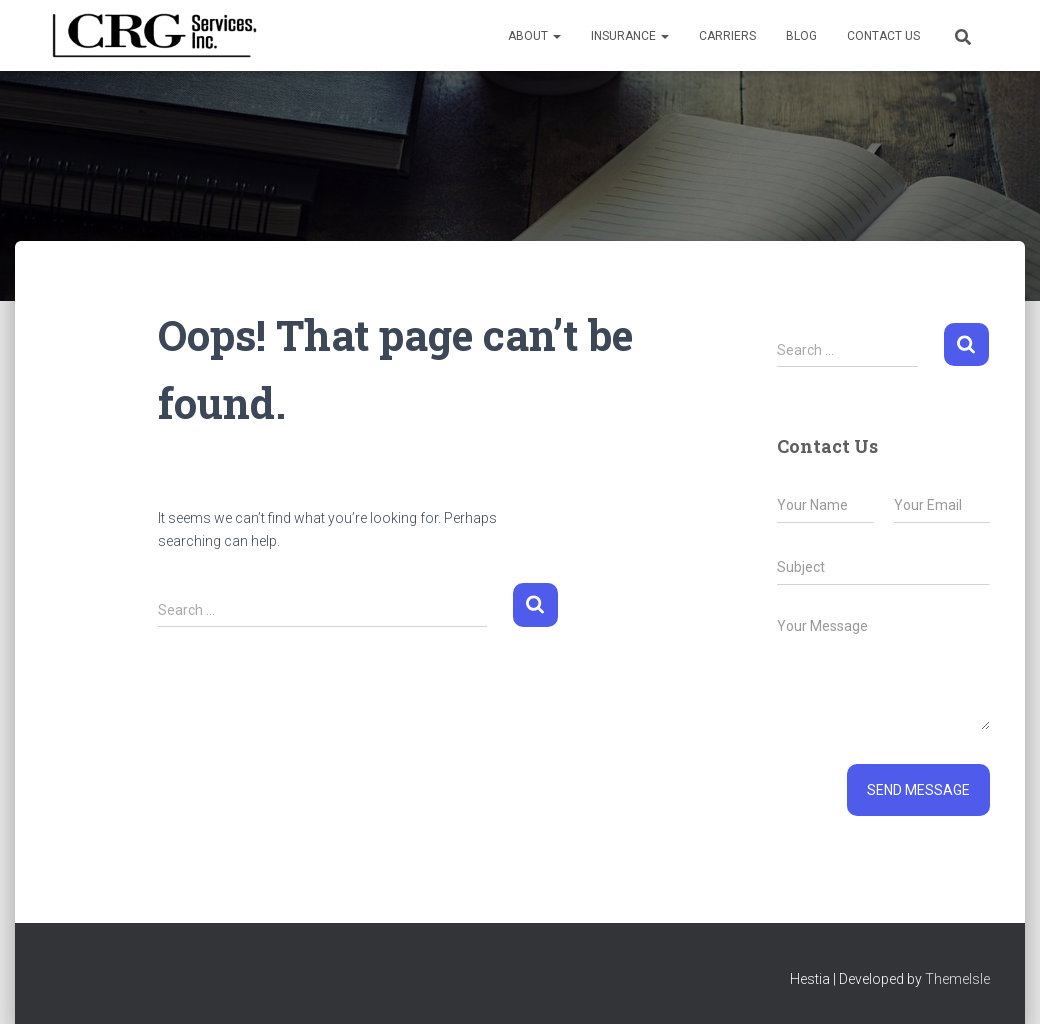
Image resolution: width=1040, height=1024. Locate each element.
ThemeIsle (957, 979)
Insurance (630, 36)
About (534, 36)
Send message (918, 790)
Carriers (727, 36)
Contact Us (883, 36)
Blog (801, 36)
